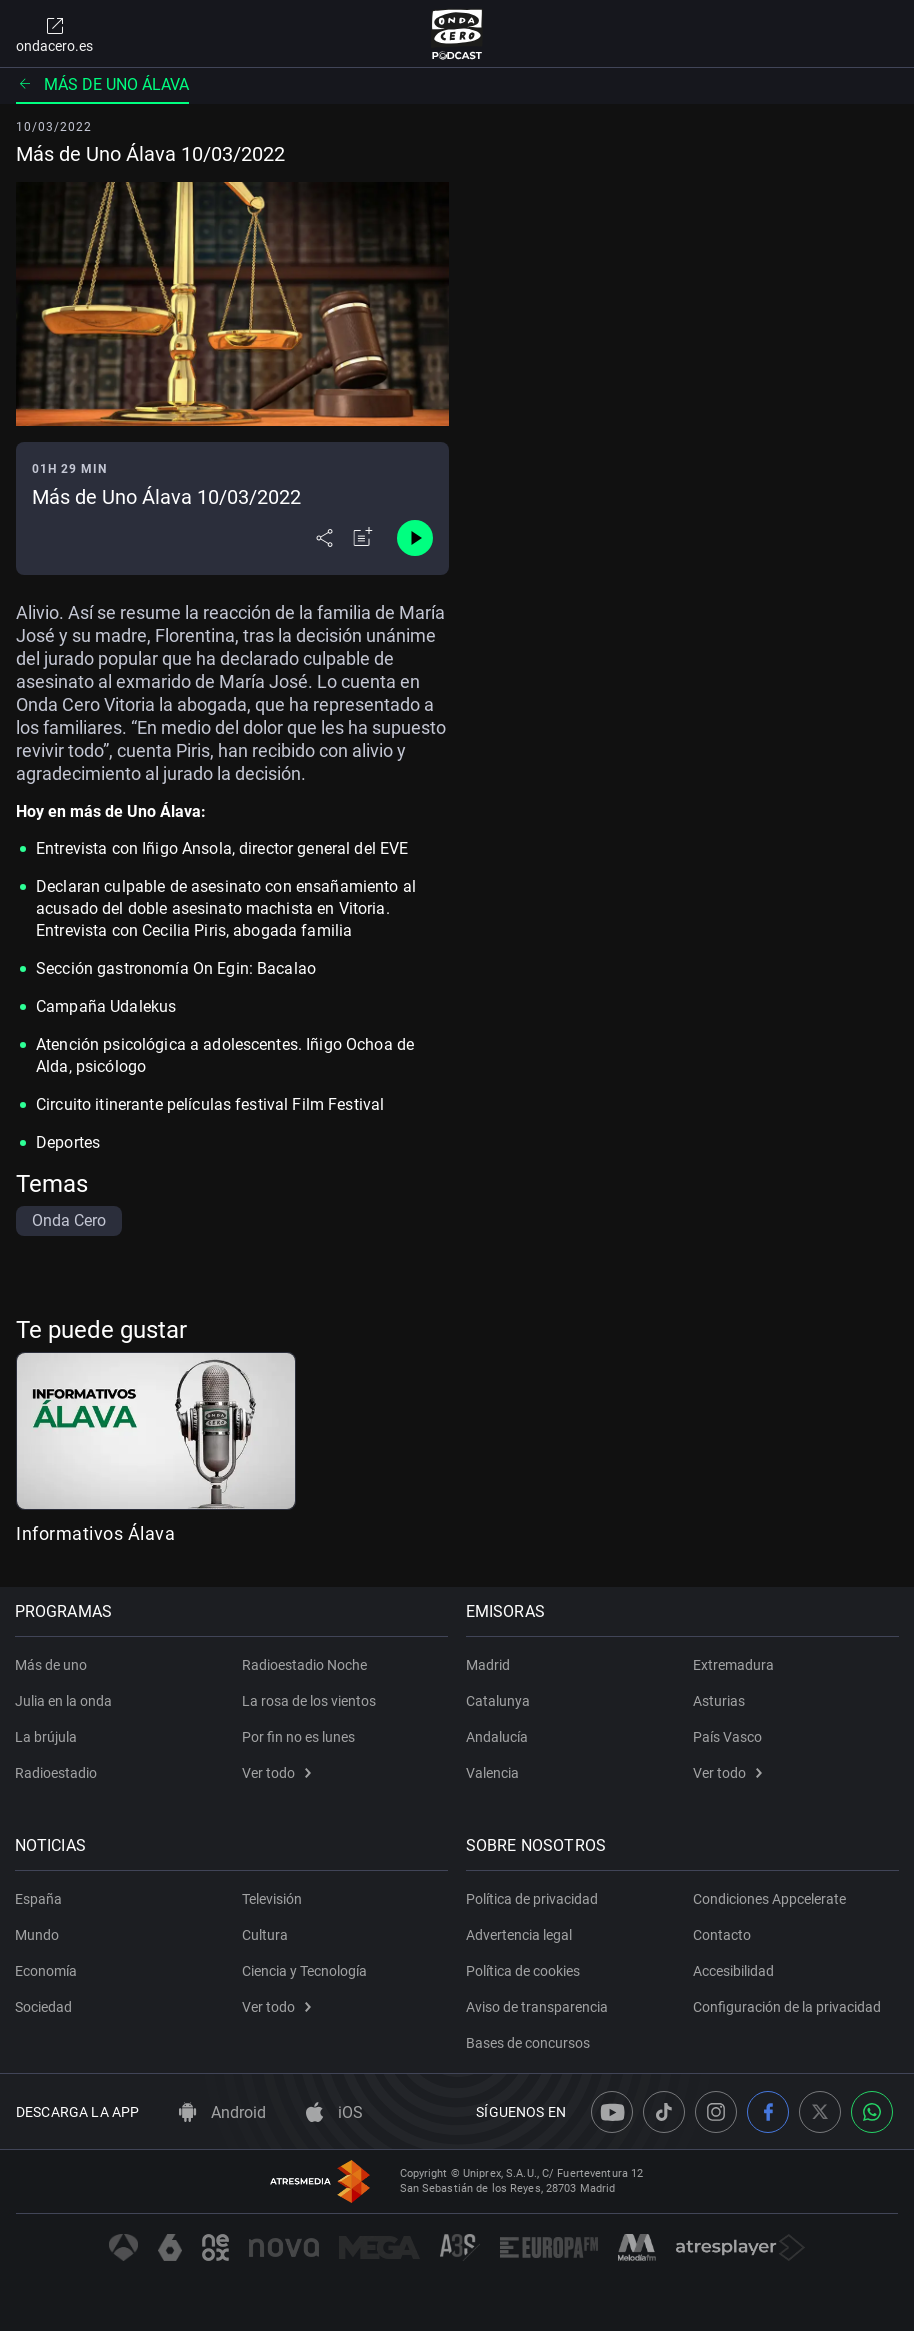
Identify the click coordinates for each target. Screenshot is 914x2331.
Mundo (38, 1935)
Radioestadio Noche (304, 1665)
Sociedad (44, 2007)
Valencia (493, 1773)
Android (222, 2112)
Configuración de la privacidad (787, 2007)
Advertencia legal (520, 1935)
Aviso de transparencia (538, 2007)
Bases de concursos (529, 2043)
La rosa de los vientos (309, 1701)
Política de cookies (524, 1971)
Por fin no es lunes (298, 1737)
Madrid (489, 1665)
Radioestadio (57, 1773)
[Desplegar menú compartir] (324, 538)
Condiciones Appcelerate (769, 1899)
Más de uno (52, 1665)
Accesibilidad (733, 1971)
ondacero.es (54, 34)
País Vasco (727, 1737)
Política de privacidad (533, 1899)
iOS (334, 2112)
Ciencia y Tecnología (304, 1971)
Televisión (272, 1899)
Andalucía (498, 1737)
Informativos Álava (95, 1533)
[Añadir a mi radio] (363, 538)
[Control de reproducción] (415, 538)
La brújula (47, 1737)
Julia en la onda (64, 1701)
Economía (47, 1971)
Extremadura (733, 1665)
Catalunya (499, 1701)
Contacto (722, 1935)
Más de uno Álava (102, 84)
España (39, 1899)
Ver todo (276, 1773)
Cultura (265, 1935)
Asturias (719, 1701)
